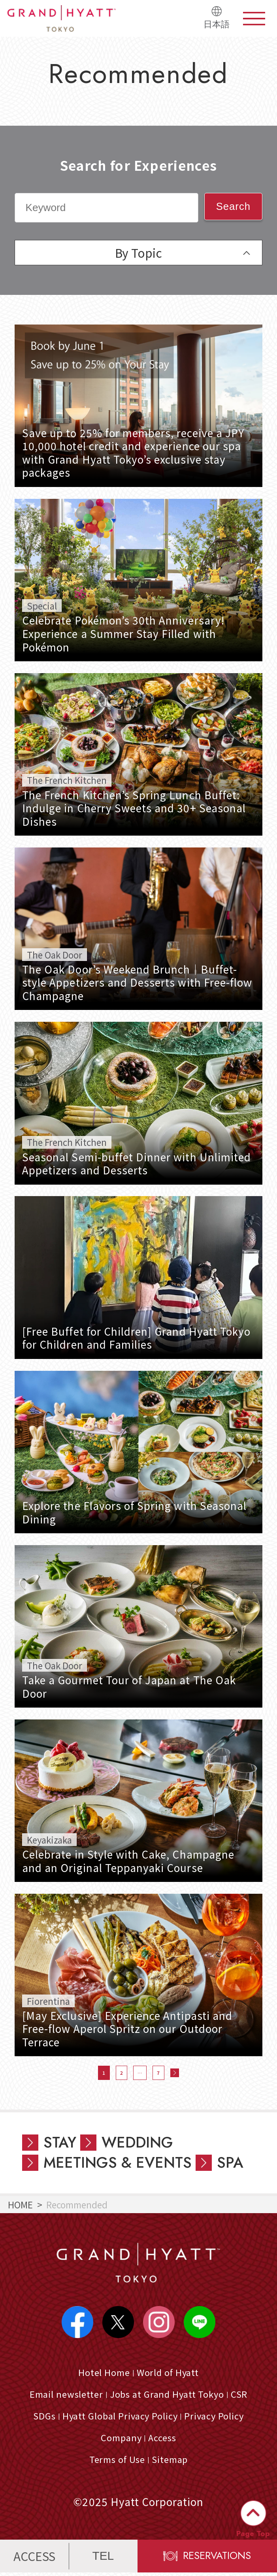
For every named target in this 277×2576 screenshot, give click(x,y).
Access (163, 2440)
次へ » (174, 2072)
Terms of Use (117, 2462)
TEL (103, 2559)
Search (232, 206)
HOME (20, 2204)
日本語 (217, 24)
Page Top (252, 2533)
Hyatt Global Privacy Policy (119, 2418)
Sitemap (169, 2462)
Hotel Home (103, 2373)
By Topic (138, 252)
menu (254, 19)
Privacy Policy (216, 2418)
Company (121, 2440)
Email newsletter (65, 2395)
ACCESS (34, 2559)
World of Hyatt (168, 2373)
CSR (240, 2395)
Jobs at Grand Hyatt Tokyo (167, 2395)
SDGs (41, 2418)
